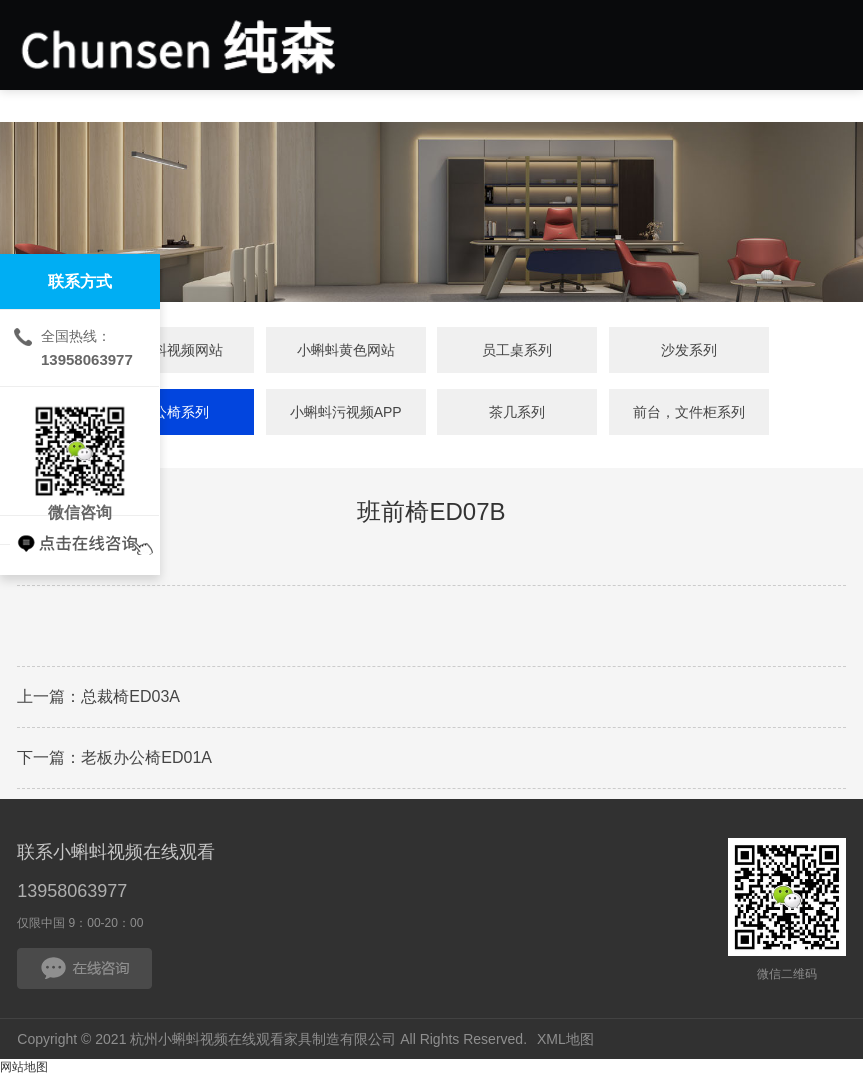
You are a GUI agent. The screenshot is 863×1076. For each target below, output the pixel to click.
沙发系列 (689, 350)
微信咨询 (80, 451)
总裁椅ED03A (130, 696)
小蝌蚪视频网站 (174, 350)
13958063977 (72, 891)
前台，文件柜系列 (689, 412)
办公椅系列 (174, 412)
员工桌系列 (517, 350)
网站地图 (24, 1067)
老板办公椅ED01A (146, 757)
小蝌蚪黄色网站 (346, 350)
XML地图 (565, 1039)
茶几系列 (517, 412)
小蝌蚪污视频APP (346, 412)
